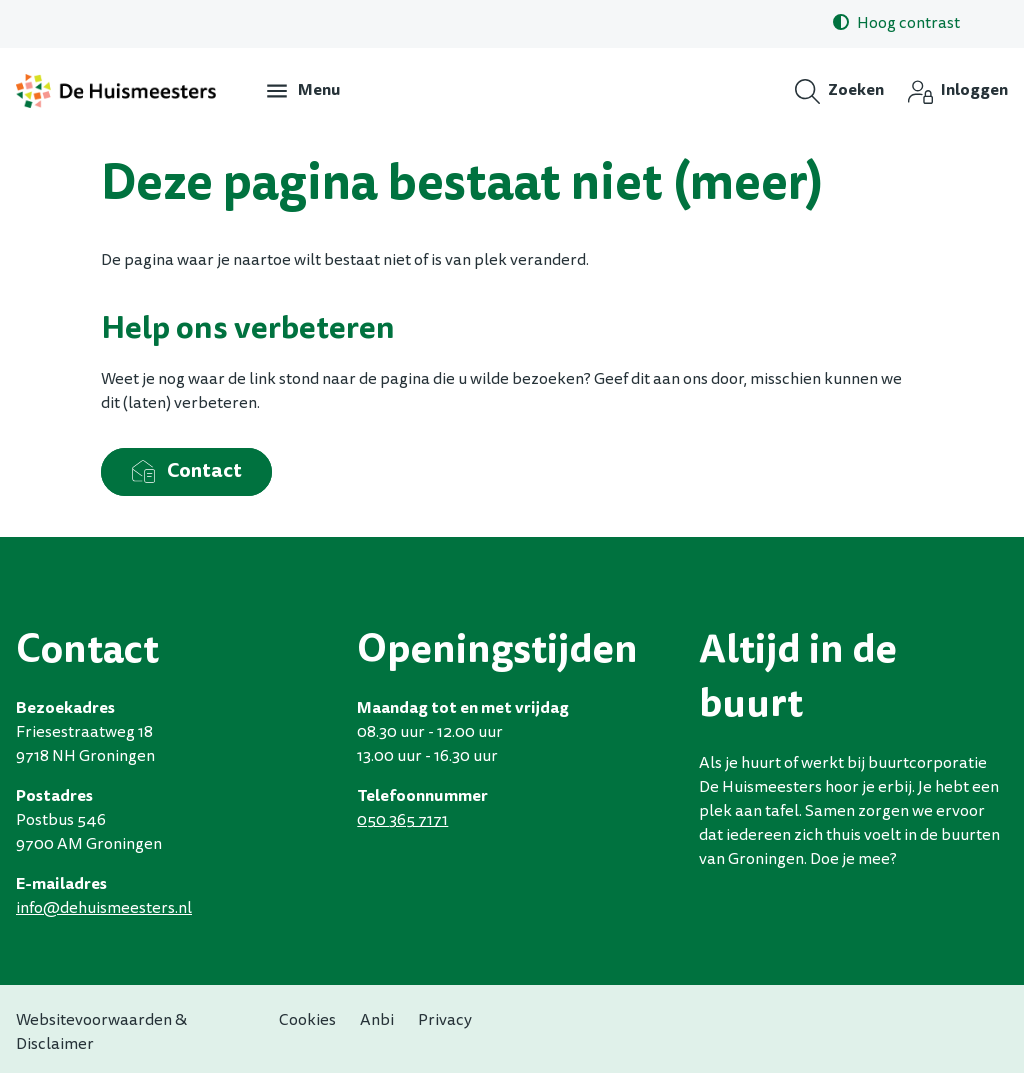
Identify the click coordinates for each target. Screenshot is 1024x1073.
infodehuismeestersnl (104, 909)
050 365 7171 (402, 821)
